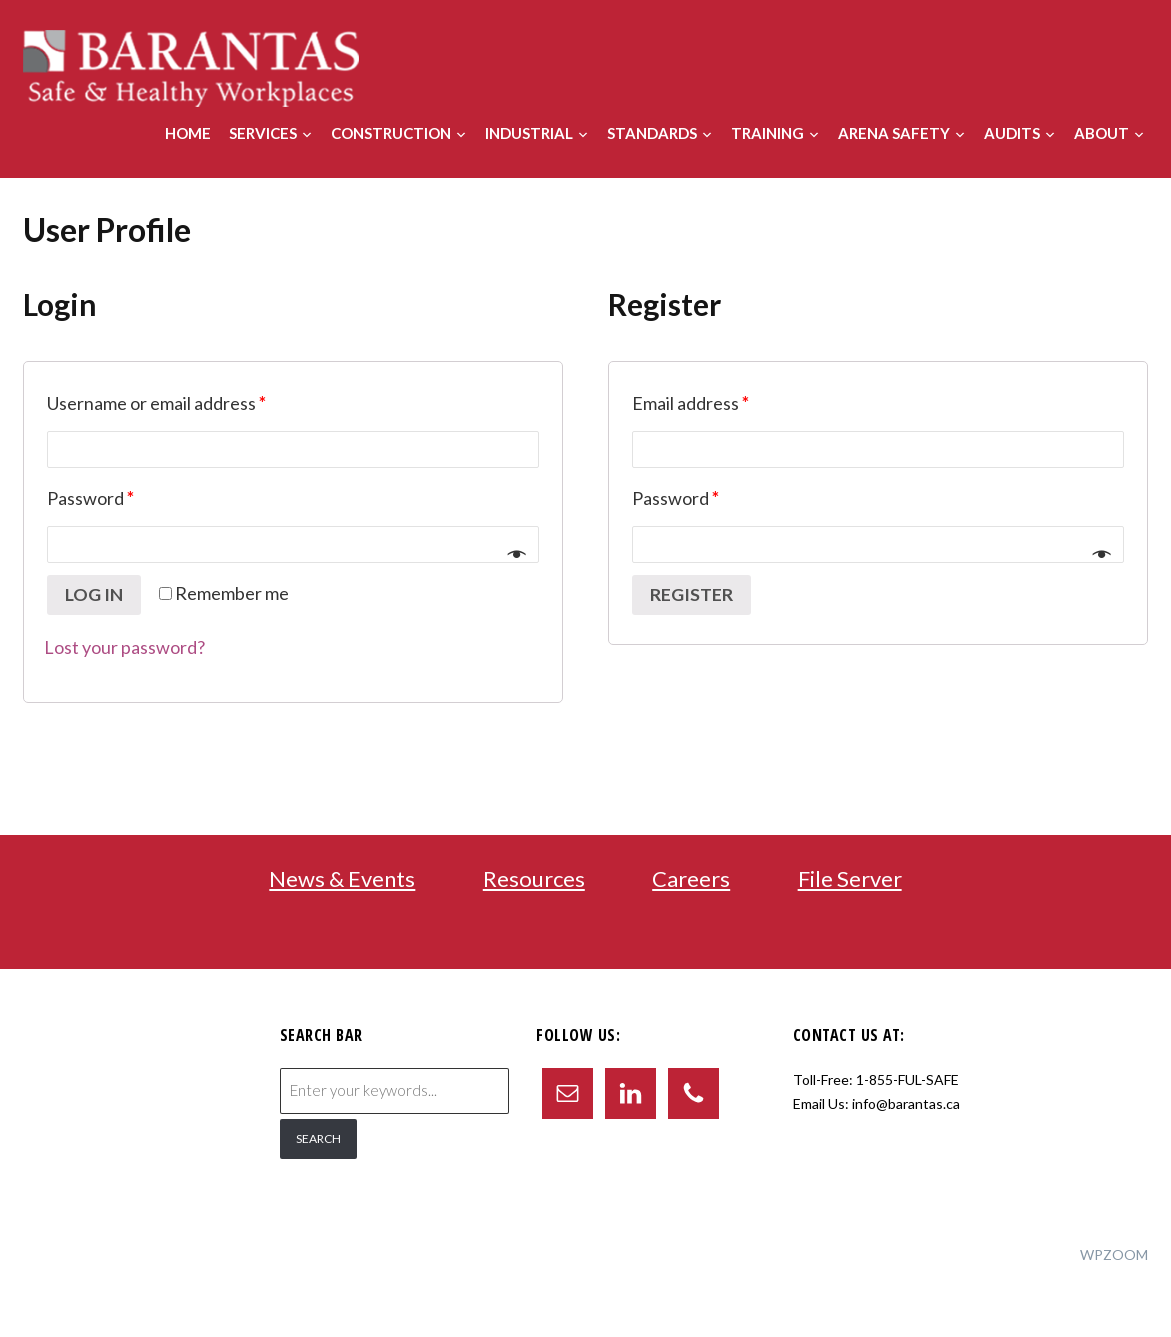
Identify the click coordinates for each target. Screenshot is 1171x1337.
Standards (652, 133)
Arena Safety (894, 133)
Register (691, 595)
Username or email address (156, 403)
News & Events (342, 878)
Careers (691, 878)
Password (90, 498)
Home (188, 133)
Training (767, 133)
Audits (1012, 133)
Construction (391, 133)
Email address (690, 403)
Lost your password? (124, 647)
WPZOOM (1114, 1254)
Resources (534, 878)
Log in (94, 595)
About (1101, 133)
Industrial (529, 133)
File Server (850, 878)
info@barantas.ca (906, 1103)
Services (263, 133)
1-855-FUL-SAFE (907, 1079)
